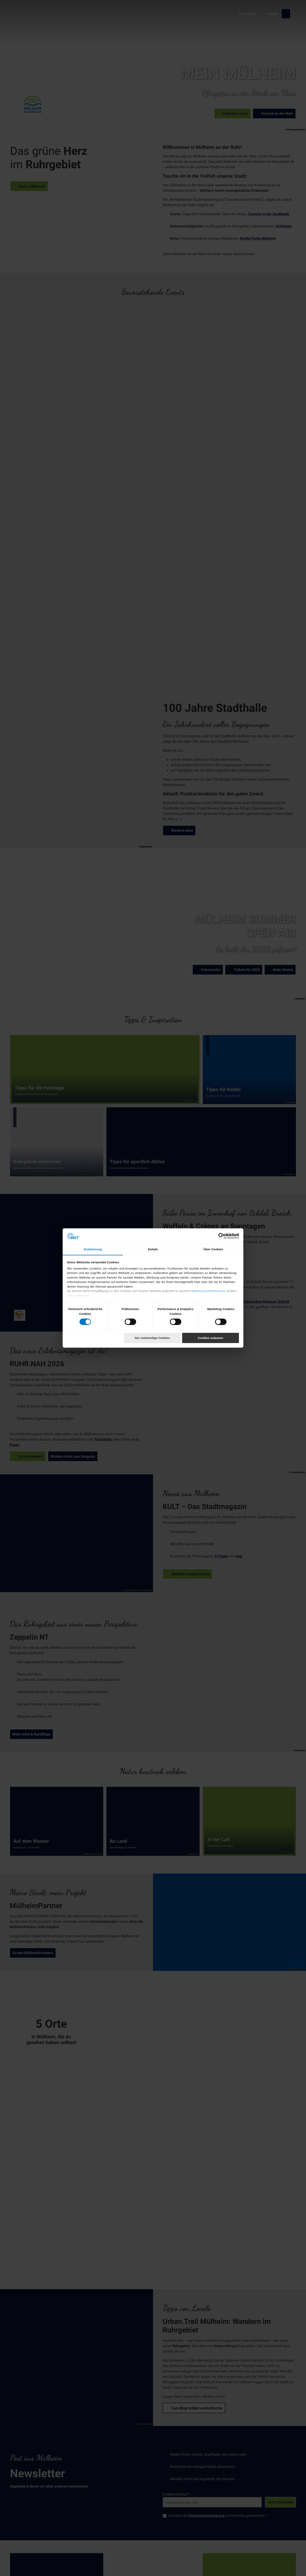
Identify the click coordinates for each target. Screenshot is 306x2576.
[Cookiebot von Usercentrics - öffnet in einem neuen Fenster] (221, 1236)
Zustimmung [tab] (93, 1249)
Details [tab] (153, 1249)
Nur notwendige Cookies (152, 1338)
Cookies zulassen (210, 1338)
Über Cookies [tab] (213, 1249)
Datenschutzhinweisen (209, 1291)
